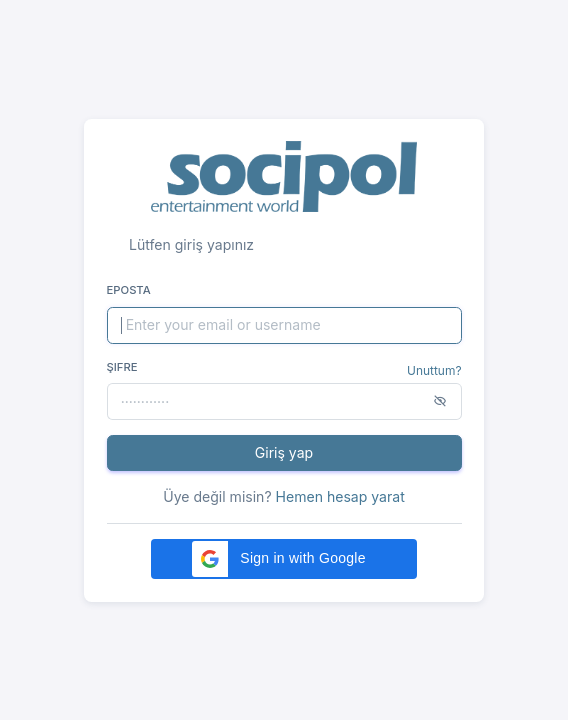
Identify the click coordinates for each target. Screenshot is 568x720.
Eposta (129, 290)
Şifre (122, 367)
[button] (284, 559)
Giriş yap (284, 452)
